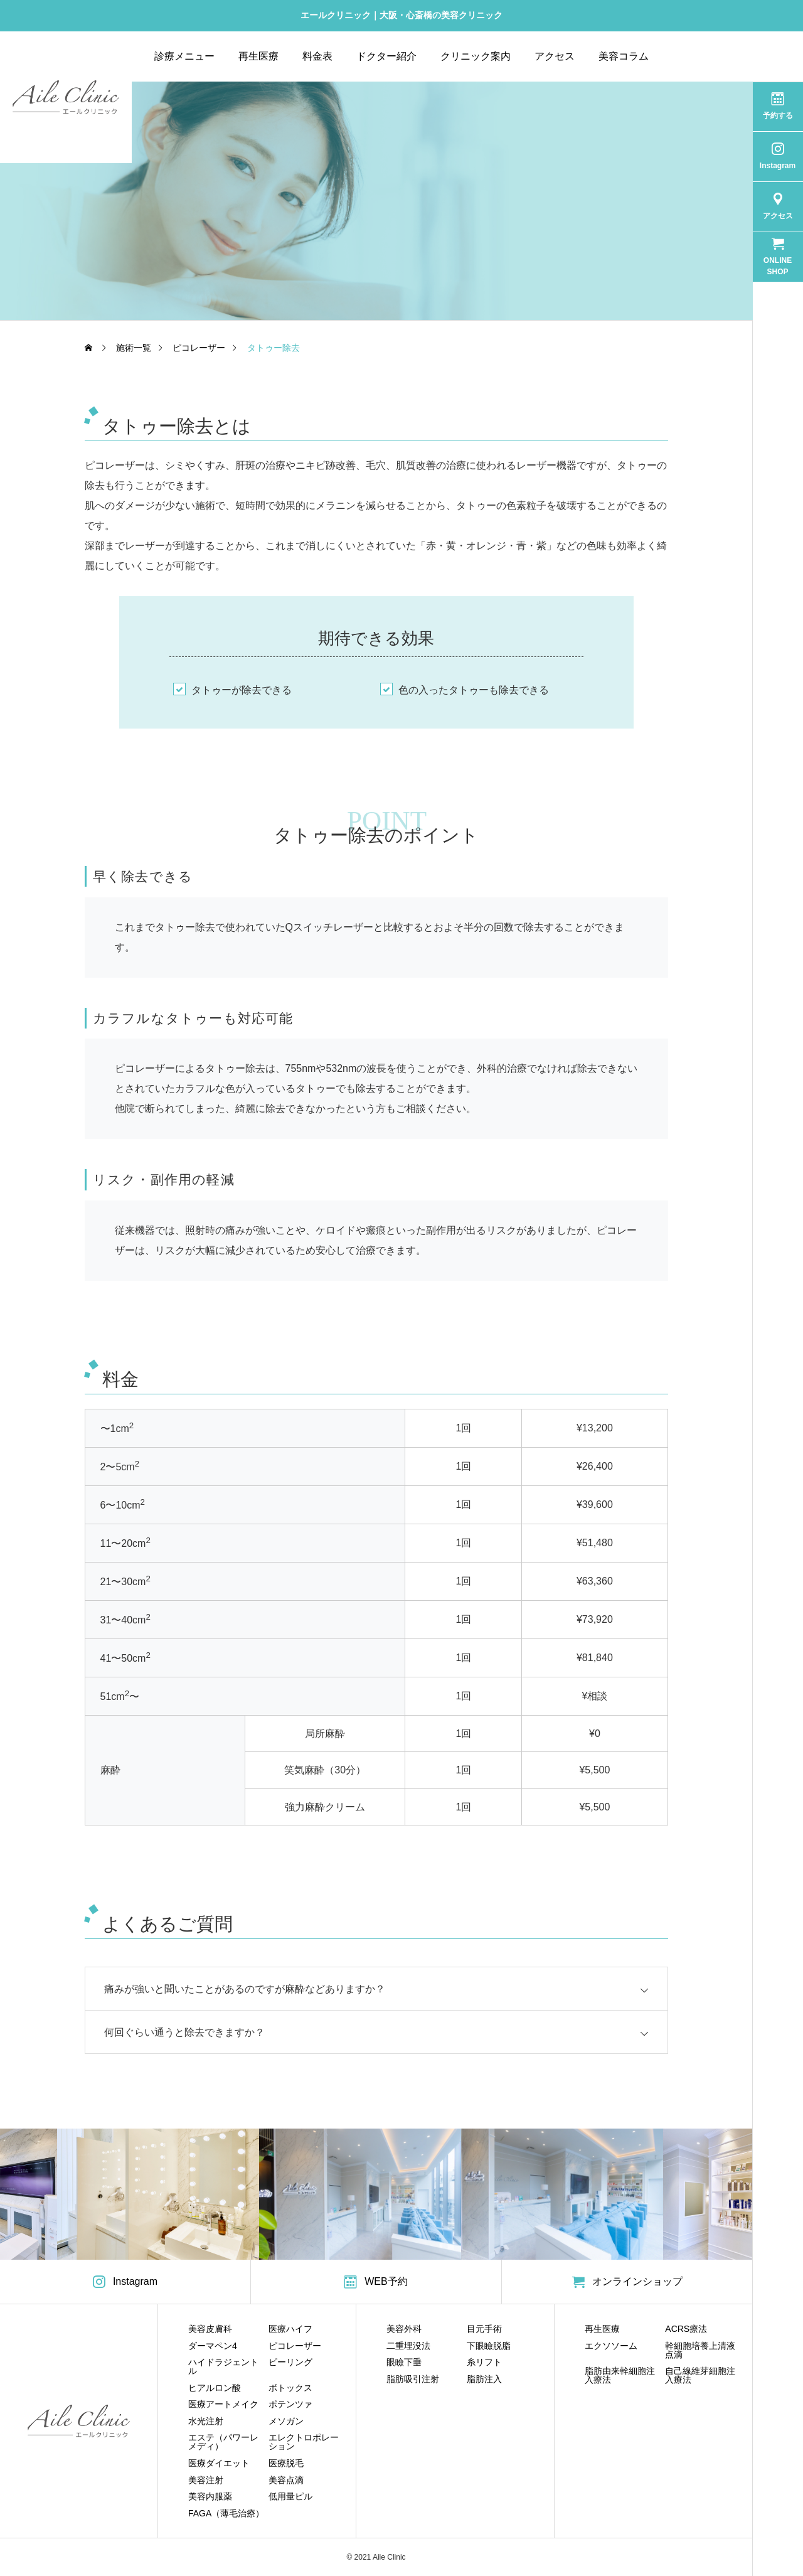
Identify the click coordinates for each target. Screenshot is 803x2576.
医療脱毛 (286, 2463)
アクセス (554, 56)
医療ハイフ (290, 2328)
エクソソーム (611, 2345)
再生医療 (258, 56)
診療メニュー (184, 56)
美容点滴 (286, 2480)
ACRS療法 (686, 2328)
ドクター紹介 (386, 56)
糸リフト (484, 2362)
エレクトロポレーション (304, 2441)
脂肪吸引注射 (412, 2379)
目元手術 (484, 2328)
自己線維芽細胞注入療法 (700, 2375)
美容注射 (205, 2480)
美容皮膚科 (210, 2328)
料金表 (317, 56)
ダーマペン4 (212, 2345)
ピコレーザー (295, 2345)
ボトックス (290, 2387)
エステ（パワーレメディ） (223, 2441)
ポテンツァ (290, 2404)
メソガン (286, 2421)
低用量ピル (290, 2496)
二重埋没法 (408, 2345)
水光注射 (205, 2421)
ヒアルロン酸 (214, 2387)
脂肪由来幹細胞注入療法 (620, 2375)
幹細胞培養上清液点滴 (700, 2350)
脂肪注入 (484, 2379)
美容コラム (623, 56)
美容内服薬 (210, 2496)
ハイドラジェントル (223, 2366)
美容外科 (404, 2328)
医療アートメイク (223, 2404)
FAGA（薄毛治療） (226, 2513)
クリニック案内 (475, 56)
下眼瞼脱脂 (489, 2345)
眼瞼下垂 (404, 2362)
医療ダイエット (219, 2463)
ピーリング (290, 2362)
